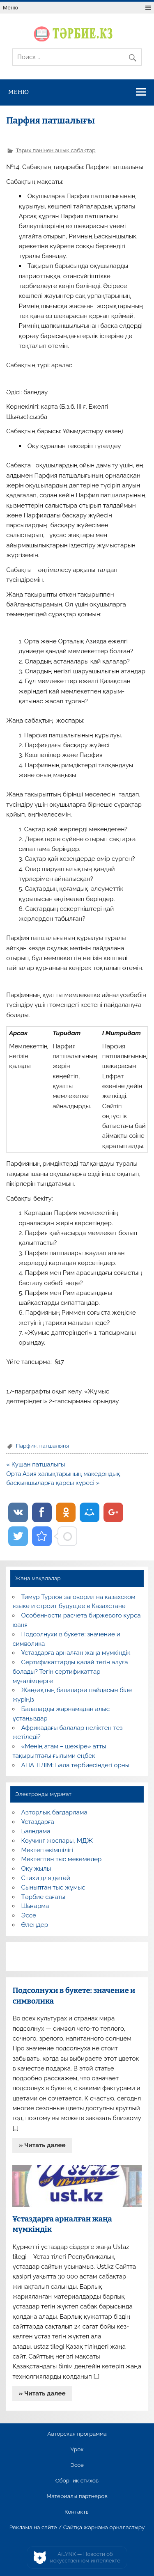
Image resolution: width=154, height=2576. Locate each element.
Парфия (26, 1445)
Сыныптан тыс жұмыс (53, 1887)
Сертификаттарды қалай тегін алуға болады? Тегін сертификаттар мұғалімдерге (70, 1672)
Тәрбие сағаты (43, 1897)
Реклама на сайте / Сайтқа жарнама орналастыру (77, 2527)
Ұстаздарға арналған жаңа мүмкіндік (76, 1652)
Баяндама (36, 1831)
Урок (76, 2449)
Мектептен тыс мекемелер (61, 1859)
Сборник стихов (77, 2481)
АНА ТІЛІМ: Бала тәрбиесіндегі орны (75, 1765)
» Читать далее (42, 2145)
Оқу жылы (36, 1868)
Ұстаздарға (37, 1822)
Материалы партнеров (76, 2496)
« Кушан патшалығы (35, 1464)
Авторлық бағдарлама (54, 1812)
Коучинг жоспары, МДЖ (57, 1840)
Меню (10, 8)
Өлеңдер (34, 1925)
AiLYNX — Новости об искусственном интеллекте (85, 2557)
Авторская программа (77, 2434)
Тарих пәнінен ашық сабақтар (55, 150)
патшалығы (54, 1445)
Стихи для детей (45, 1878)
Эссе (28, 1915)
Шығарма (35, 1906)
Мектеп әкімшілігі (47, 1850)
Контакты (77, 2512)
